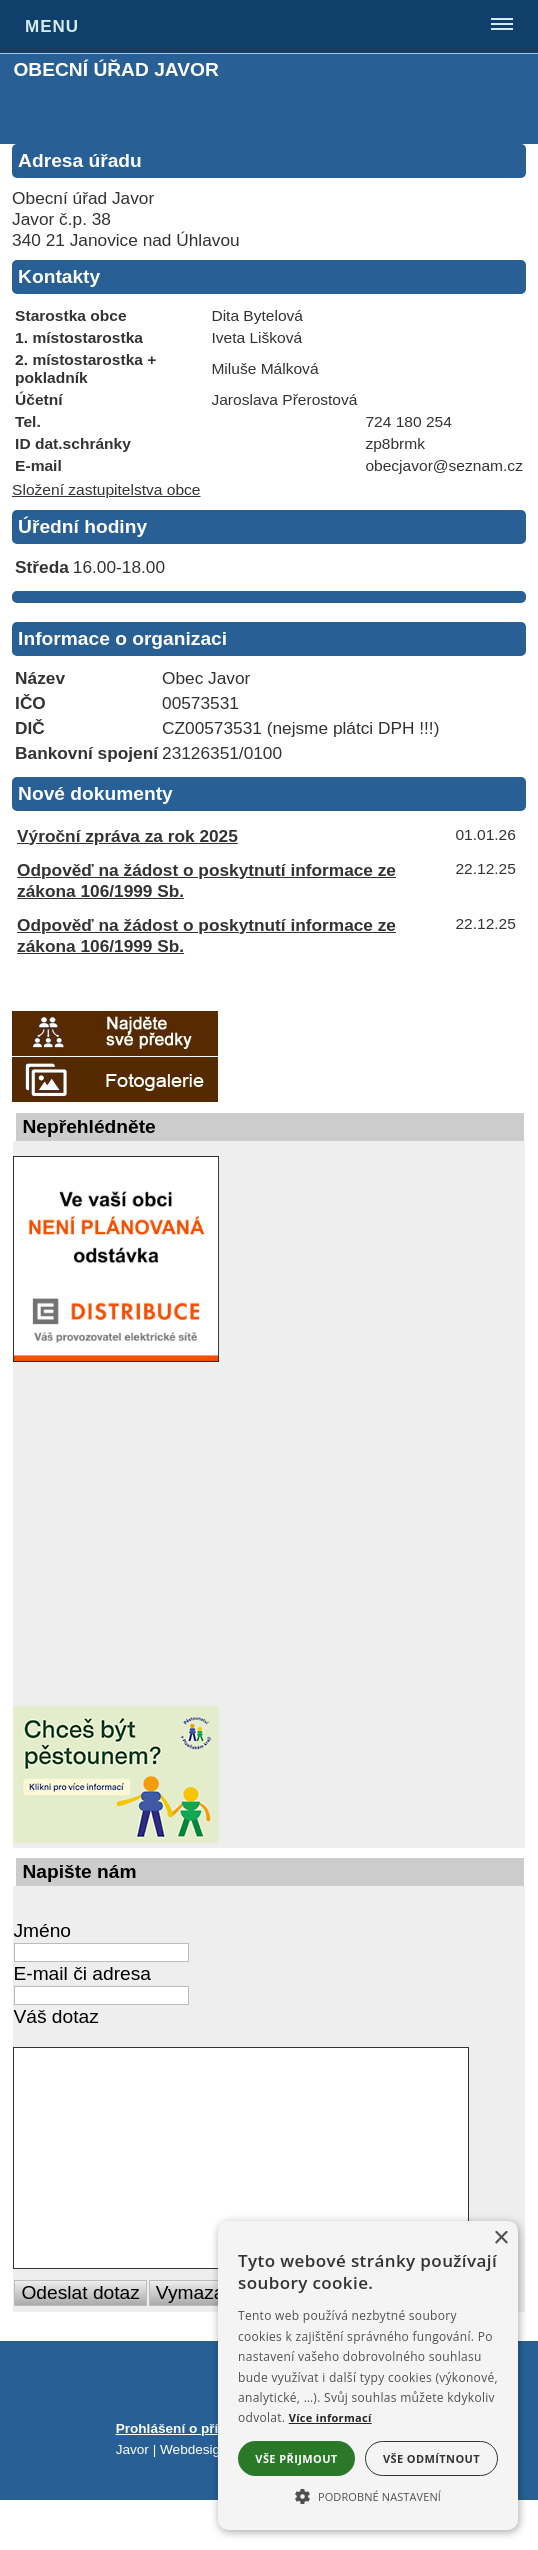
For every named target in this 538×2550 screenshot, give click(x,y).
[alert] (368, 2375)
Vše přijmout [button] (296, 2458)
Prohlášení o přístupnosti (198, 2478)
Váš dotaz (55, 2016)
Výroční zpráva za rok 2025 (127, 836)
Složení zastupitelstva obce (106, 489)
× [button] (500, 2238)
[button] (368, 2495)
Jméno (42, 1930)
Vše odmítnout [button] (431, 2458)
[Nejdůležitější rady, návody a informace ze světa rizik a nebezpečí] (113, 1534)
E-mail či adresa (82, 1973)
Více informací (330, 2417)
